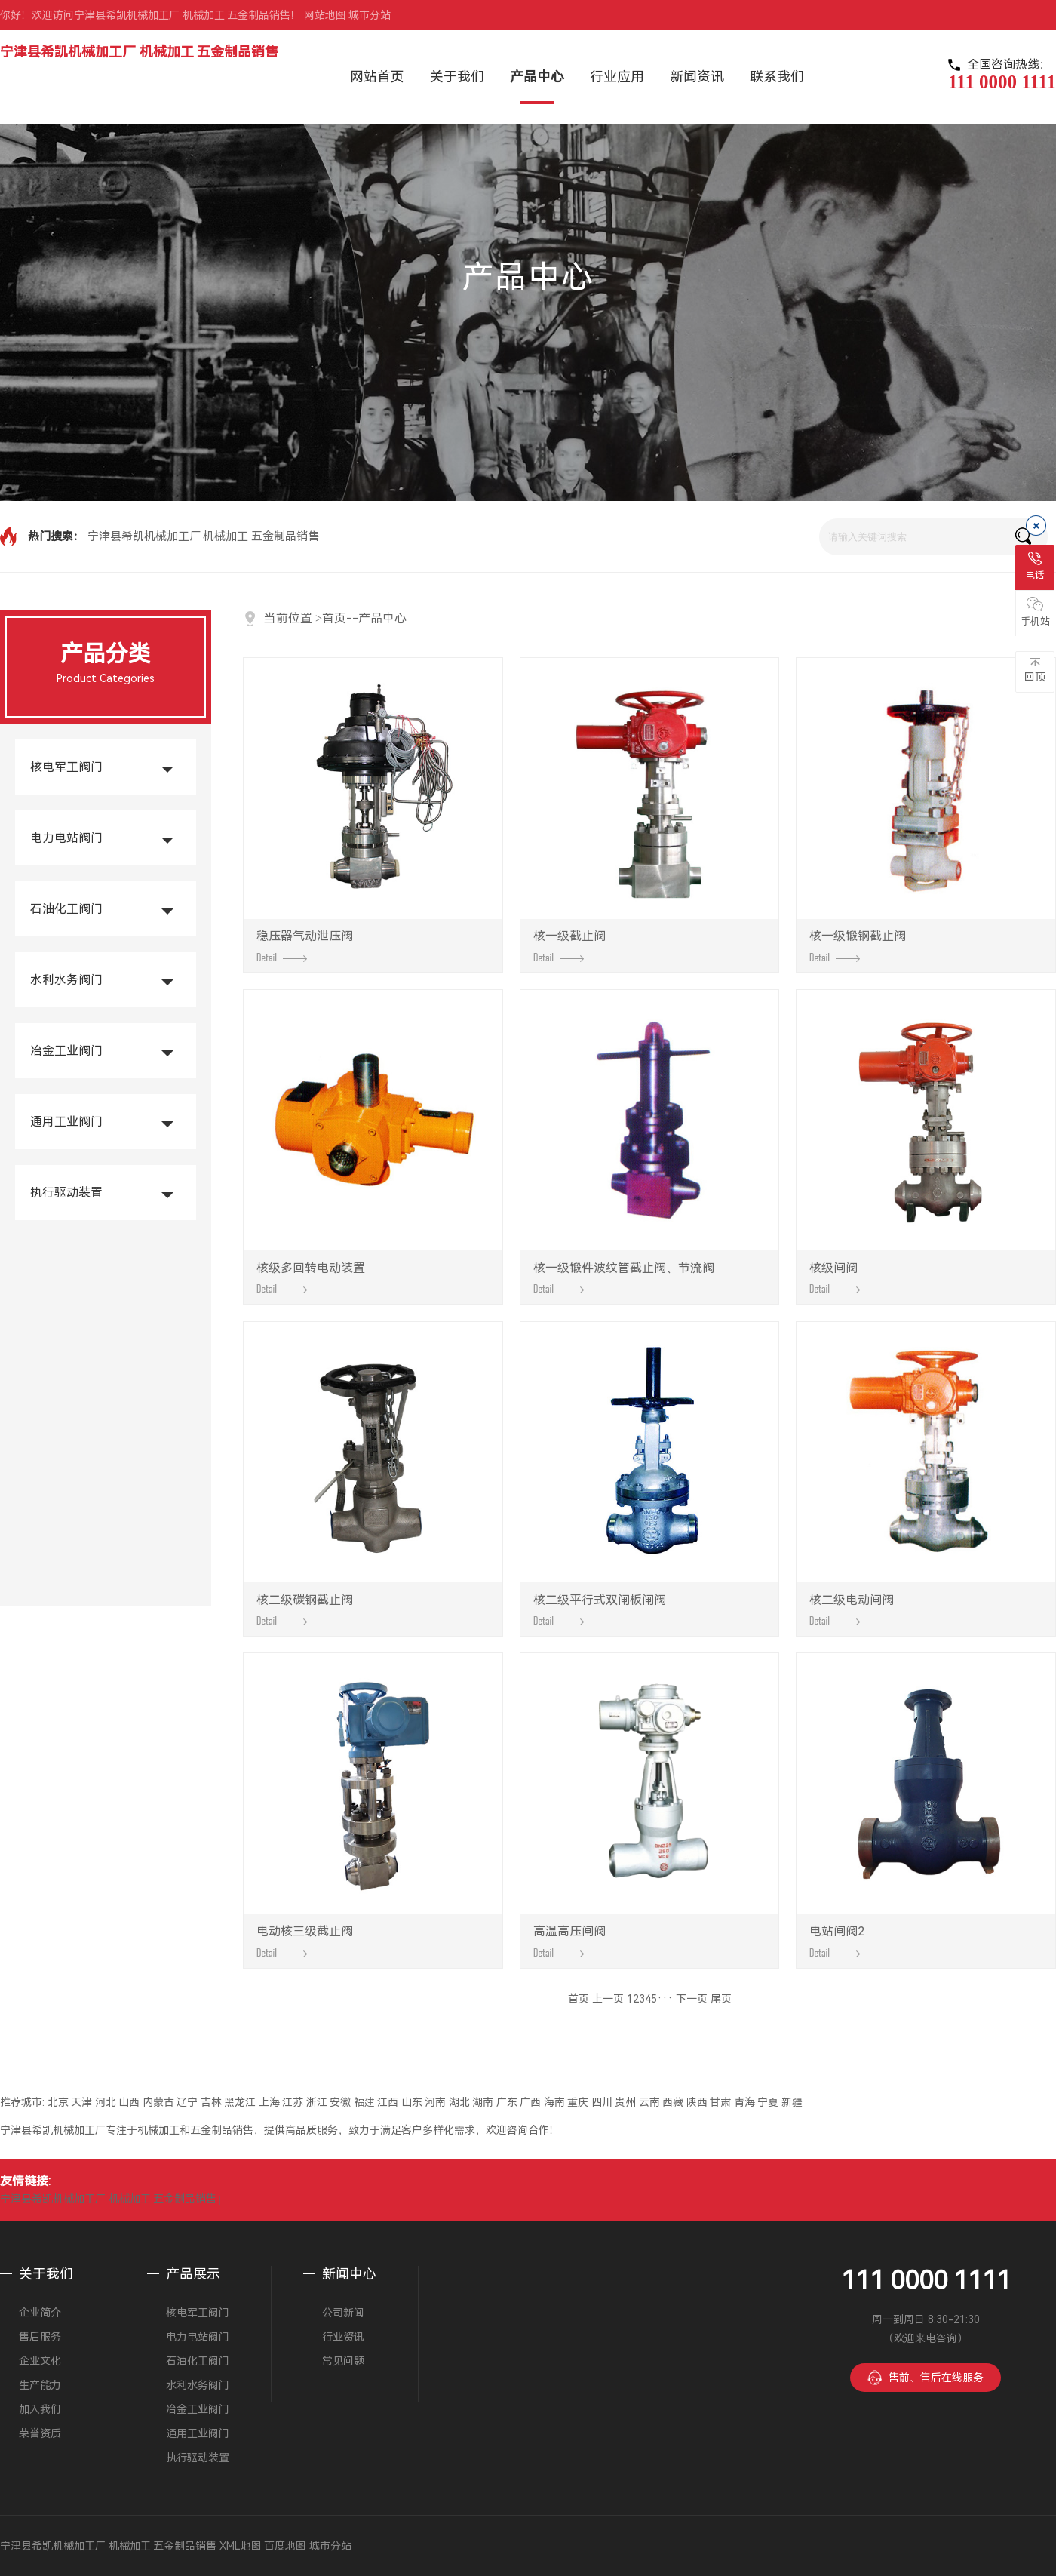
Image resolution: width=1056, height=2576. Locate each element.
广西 (530, 2102)
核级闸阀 (834, 1277)
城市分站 (369, 15)
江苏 (292, 2102)
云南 (649, 2102)
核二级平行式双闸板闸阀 (599, 1609)
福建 (364, 2102)
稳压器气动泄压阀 (304, 945)
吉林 (211, 2102)
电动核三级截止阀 (304, 1940)
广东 (506, 2102)
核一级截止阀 (569, 945)
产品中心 (382, 618)
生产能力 (40, 2385)
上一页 (608, 1999)
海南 (554, 2102)
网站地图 (325, 15)
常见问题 (343, 2361)
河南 (435, 2102)
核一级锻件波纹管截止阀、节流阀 (623, 1277)
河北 (105, 2102)
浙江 (316, 2102)
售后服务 (40, 2337)
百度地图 (285, 2546)
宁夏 (767, 2102)
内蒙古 (158, 2102)
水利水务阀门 (66, 980)
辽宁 (187, 2102)
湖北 (459, 2102)
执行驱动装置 (66, 1192)
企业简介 (40, 2313)
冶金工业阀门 (66, 1051)
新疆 (792, 2102)
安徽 (340, 2102)
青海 (744, 2102)
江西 (387, 2102)
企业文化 (40, 2361)
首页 (334, 618)
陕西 (697, 2102)
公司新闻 (343, 2313)
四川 (601, 2102)
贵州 (625, 2102)
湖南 (482, 2102)
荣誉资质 (40, 2433)
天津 (81, 2102)
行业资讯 (343, 2337)
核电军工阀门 (66, 767)
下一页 (692, 1999)
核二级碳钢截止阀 (304, 1609)
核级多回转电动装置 (310, 1277)
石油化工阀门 (66, 909)
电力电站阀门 (66, 838)
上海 (269, 2102)
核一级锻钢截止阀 (857, 945)
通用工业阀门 (66, 1121)
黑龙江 (240, 2102)
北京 (58, 2102)
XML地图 (240, 2546)
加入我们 (40, 2409)
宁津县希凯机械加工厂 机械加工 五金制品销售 (139, 52)
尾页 (721, 1999)
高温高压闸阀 (569, 1940)
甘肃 (720, 2102)
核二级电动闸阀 (851, 1609)
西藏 (672, 2102)
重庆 (577, 2102)
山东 (411, 2102)
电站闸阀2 (836, 1940)
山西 (129, 2102)
